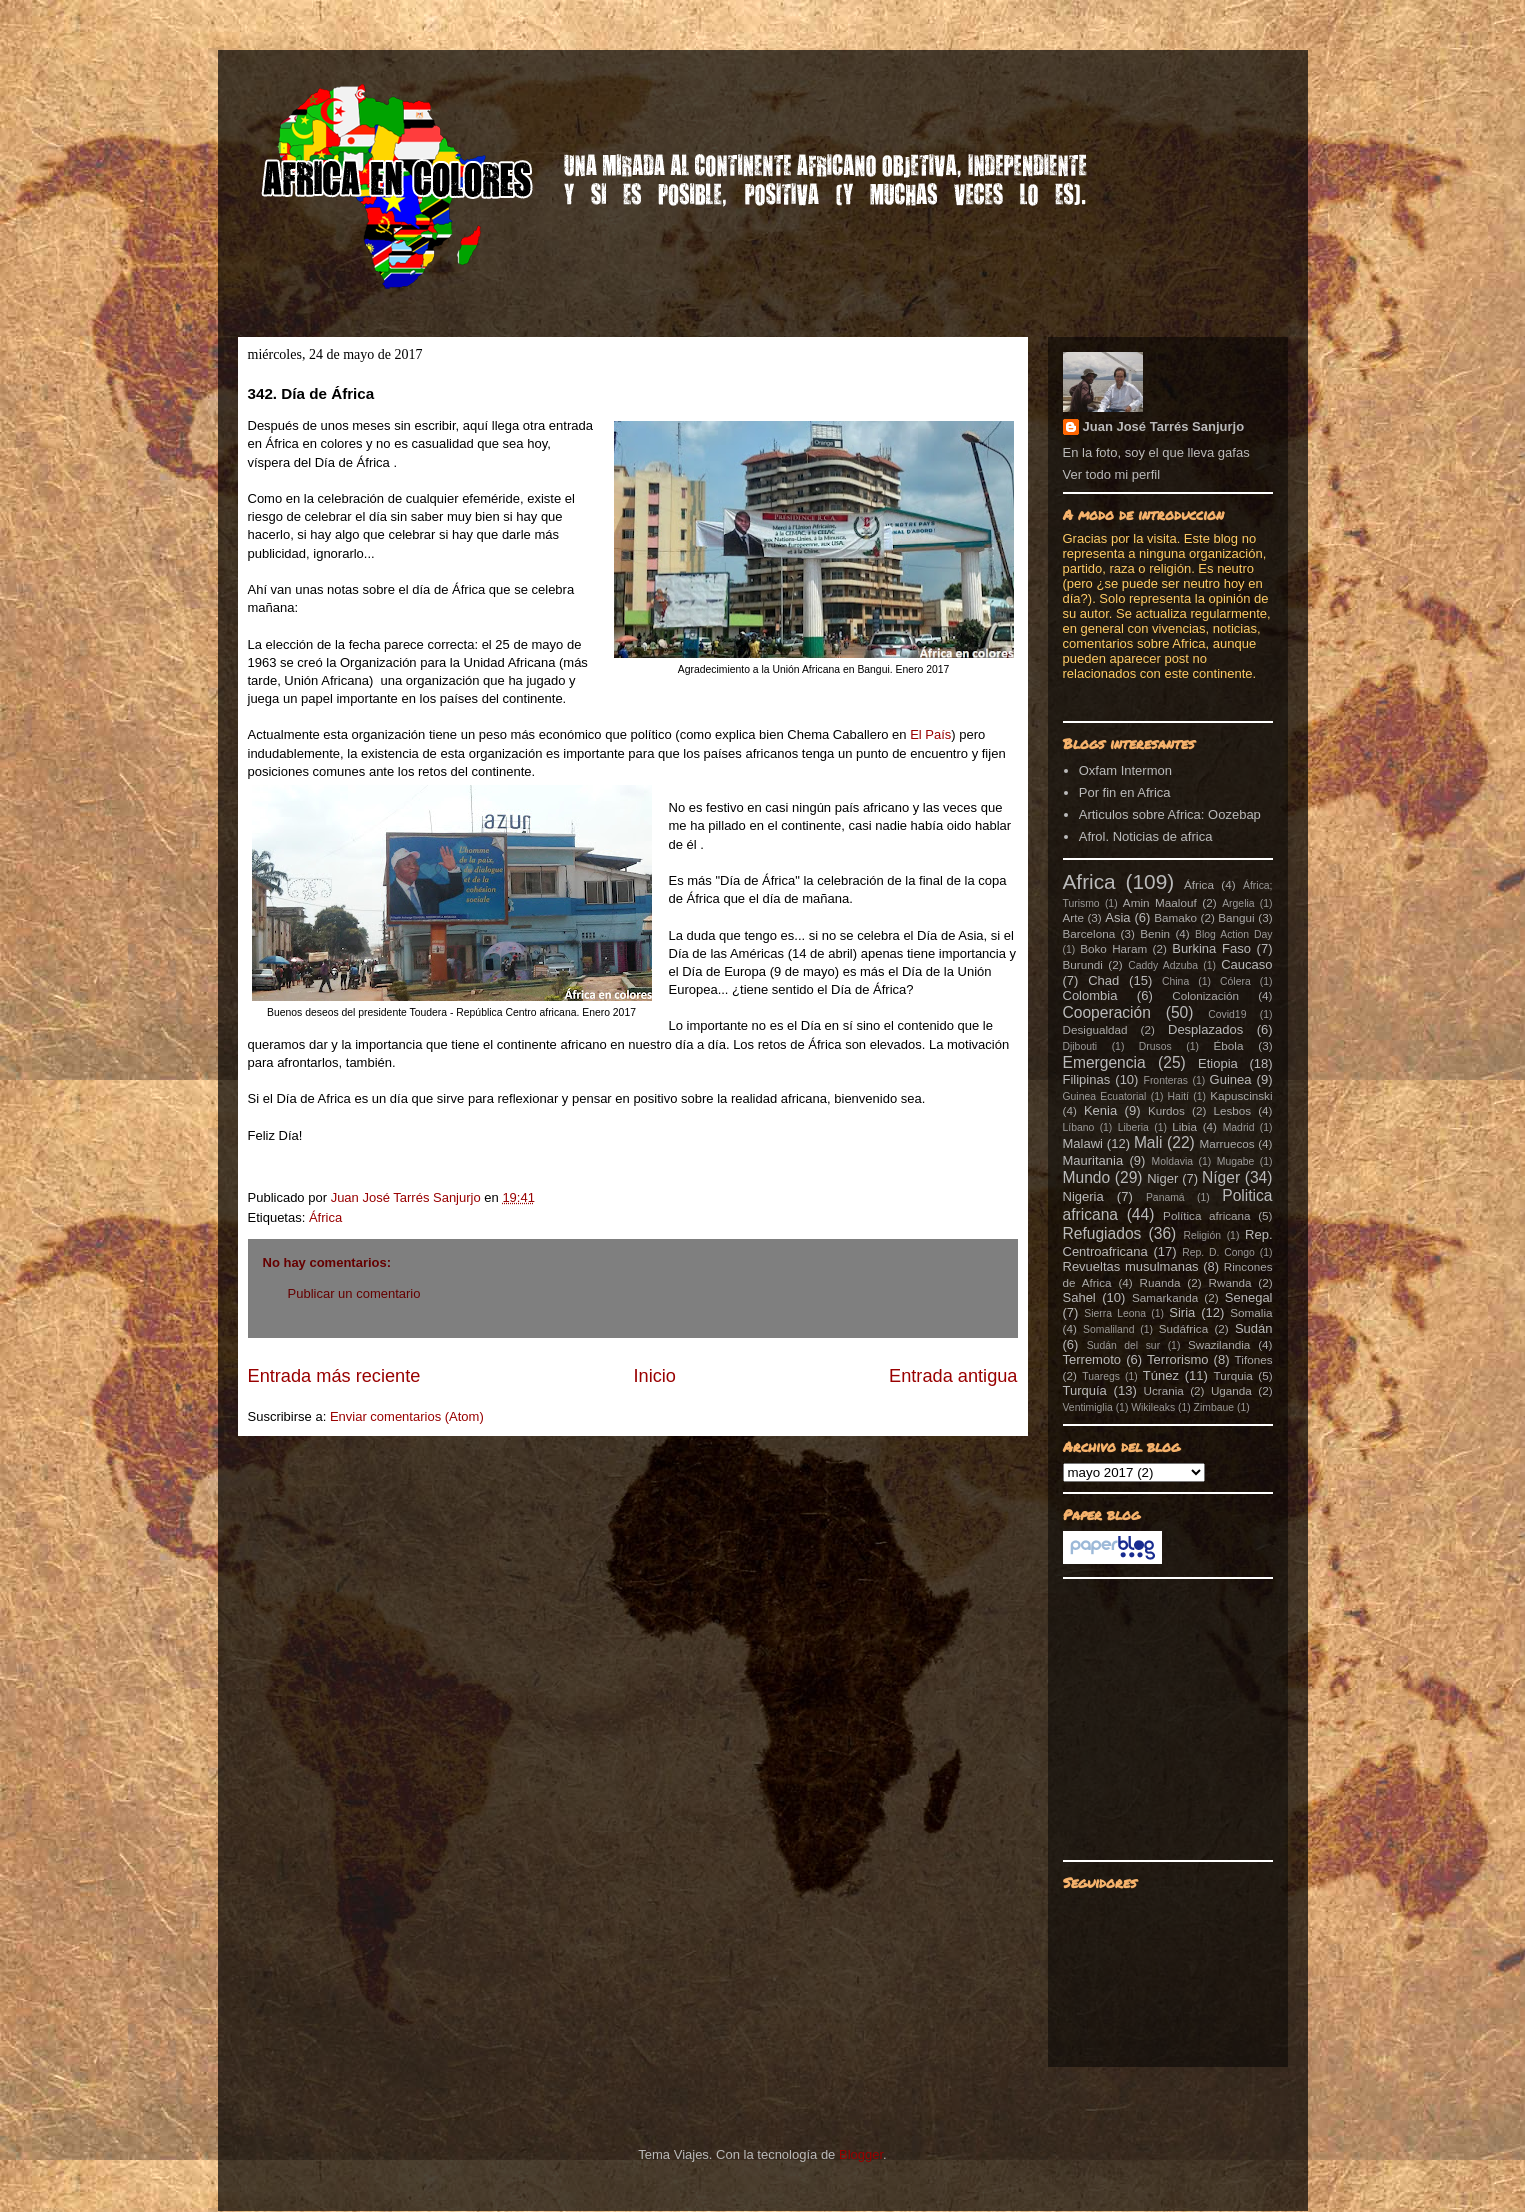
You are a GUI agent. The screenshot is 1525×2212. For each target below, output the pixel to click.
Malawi (1083, 1143)
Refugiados (1102, 1233)
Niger (1162, 1178)
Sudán (1254, 1328)
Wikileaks (1153, 1407)
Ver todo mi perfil (1112, 474)
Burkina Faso (1211, 948)
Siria (1182, 1312)
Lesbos (1232, 1110)
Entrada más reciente (334, 1376)
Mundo (1087, 1177)
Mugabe (1236, 1161)
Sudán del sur (1123, 1345)
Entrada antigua (953, 1376)
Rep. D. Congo (1218, 1252)
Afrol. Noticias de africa (1146, 836)
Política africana (1207, 1215)
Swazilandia (1219, 1344)
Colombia (1090, 995)
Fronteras (1166, 1080)
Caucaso (1246, 964)
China (1175, 981)
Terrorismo (1177, 1359)
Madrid (1239, 1127)
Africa (1089, 881)
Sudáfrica (1183, 1328)
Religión (1202, 1235)
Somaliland (1108, 1329)
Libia (1184, 1126)
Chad (1103, 980)
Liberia (1133, 1127)
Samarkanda (1165, 1297)
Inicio (654, 1376)
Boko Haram (1113, 948)
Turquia (1233, 1375)
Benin (1155, 933)
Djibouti (1080, 1046)
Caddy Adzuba (1163, 965)
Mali (1148, 1142)
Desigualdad (1095, 1029)
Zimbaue (1214, 1407)
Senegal (1249, 1297)
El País (930, 734)
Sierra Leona (1115, 1313)
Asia (1117, 917)
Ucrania (1163, 1390)
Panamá (1165, 1197)
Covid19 (1227, 1014)
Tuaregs (1101, 1376)
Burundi (1083, 964)
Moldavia (1173, 1161)
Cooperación (1107, 1012)
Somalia (1251, 1312)
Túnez (1161, 1375)
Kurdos (1166, 1110)
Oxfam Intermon (1125, 770)
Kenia (1100, 1110)
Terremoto (1092, 1359)
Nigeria (1083, 1196)
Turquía (1085, 1390)
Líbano (1079, 1127)
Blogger (861, 2154)
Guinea (1231, 1079)
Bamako (1175, 917)
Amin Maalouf (1160, 902)
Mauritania (1093, 1160)
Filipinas (1087, 1079)
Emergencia (1104, 1062)
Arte (1073, 917)
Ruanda (1160, 1282)
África (325, 1217)
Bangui (1236, 917)
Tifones (1254, 1359)
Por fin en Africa (1125, 792)
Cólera (1235, 981)
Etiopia (1218, 1063)
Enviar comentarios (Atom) (407, 1416)
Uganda (1231, 1390)
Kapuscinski (1241, 1095)
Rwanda (1230, 1282)
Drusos (1155, 1046)
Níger (1221, 1177)
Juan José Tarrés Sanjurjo (408, 1197)
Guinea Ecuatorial (1105, 1096)
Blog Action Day (1234, 934)
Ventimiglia (1088, 1407)
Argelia (1238, 903)
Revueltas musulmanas (1131, 1266)
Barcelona (1089, 933)
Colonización (1205, 995)
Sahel (1079, 1297)
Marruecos (1226, 1143)
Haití (1178, 1096)
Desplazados (1205, 1029)
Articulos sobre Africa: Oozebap (1170, 814)
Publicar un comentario (354, 1293)
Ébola (1228, 1045)
